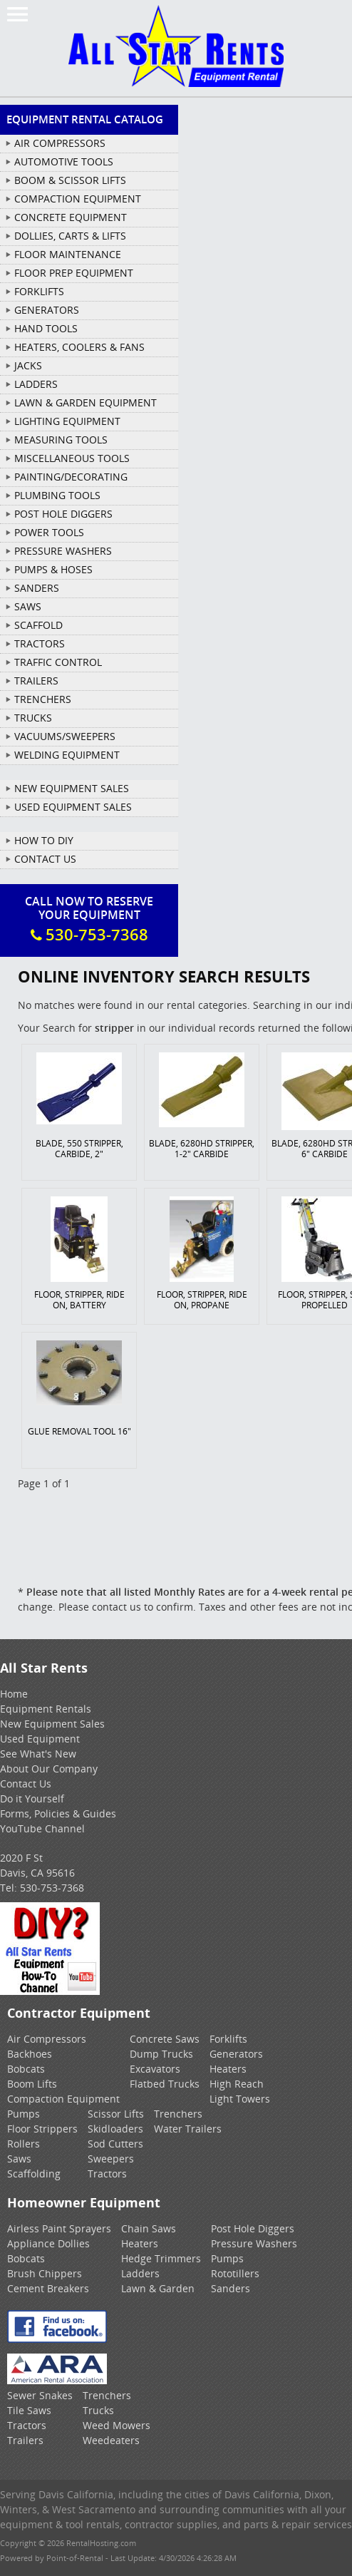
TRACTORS (39, 643)
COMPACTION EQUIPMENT (77, 198)
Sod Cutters (115, 2143)
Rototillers (235, 2273)
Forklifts (228, 2039)
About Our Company (49, 1768)
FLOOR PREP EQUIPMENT (73, 272)
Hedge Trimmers (161, 2258)
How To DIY (43, 840)
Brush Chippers (44, 2273)
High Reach (236, 2083)
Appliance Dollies (48, 2243)
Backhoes (29, 2054)
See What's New (38, 1753)
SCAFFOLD (38, 625)
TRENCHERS (42, 699)
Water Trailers (188, 2128)
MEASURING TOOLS (61, 439)
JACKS (28, 365)
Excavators (155, 2068)
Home (14, 1693)
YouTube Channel (42, 1828)
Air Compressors (46, 2039)
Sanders (230, 2288)
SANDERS (36, 588)
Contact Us (45, 859)
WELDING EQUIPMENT (67, 754)
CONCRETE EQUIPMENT (70, 217)
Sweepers (111, 2158)
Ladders (140, 2273)
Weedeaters (111, 2440)
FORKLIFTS (39, 291)
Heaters (228, 2068)
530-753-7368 (52, 1887)
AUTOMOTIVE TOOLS (63, 161)
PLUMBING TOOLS (57, 495)
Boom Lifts (32, 2083)
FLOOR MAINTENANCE (67, 254)
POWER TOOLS (49, 532)
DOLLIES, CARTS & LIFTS (70, 235)
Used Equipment (40, 1738)
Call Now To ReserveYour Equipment (89, 919)
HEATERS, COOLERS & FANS (79, 347)
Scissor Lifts (116, 2113)
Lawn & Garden (158, 2288)
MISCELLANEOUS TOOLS (72, 458)
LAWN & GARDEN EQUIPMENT (85, 402)
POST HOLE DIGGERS (63, 513)
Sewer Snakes (40, 2395)
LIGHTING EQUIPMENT (67, 421)
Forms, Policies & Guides (58, 1813)
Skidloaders (115, 2128)
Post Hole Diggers (252, 2228)
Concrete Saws (165, 2039)
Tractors (107, 2173)
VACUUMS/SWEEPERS (64, 736)
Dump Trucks (161, 2054)
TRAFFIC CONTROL (58, 662)
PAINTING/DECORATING (71, 476)
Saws (19, 2158)
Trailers (25, 2440)
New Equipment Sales (71, 788)
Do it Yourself (32, 1798)
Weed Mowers (116, 2425)
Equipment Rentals (45, 1708)
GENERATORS (46, 310)
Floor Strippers (42, 2128)
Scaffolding (34, 2173)
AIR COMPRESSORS (59, 143)
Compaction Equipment (63, 2098)
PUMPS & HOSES (53, 569)
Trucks (98, 2410)
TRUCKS (33, 717)
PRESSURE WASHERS (63, 551)
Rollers (23, 2143)
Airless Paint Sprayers (59, 2228)
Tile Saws (29, 2410)
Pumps (23, 2113)
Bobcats (26, 2068)
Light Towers (239, 2098)
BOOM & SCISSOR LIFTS (70, 180)
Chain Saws (148, 2228)
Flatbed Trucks (165, 2083)
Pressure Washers (254, 2243)
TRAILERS (36, 680)
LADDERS (36, 384)
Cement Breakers (48, 2288)
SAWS (27, 606)
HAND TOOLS (46, 328)
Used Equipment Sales (73, 807)
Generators (236, 2054)
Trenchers (178, 2113)
